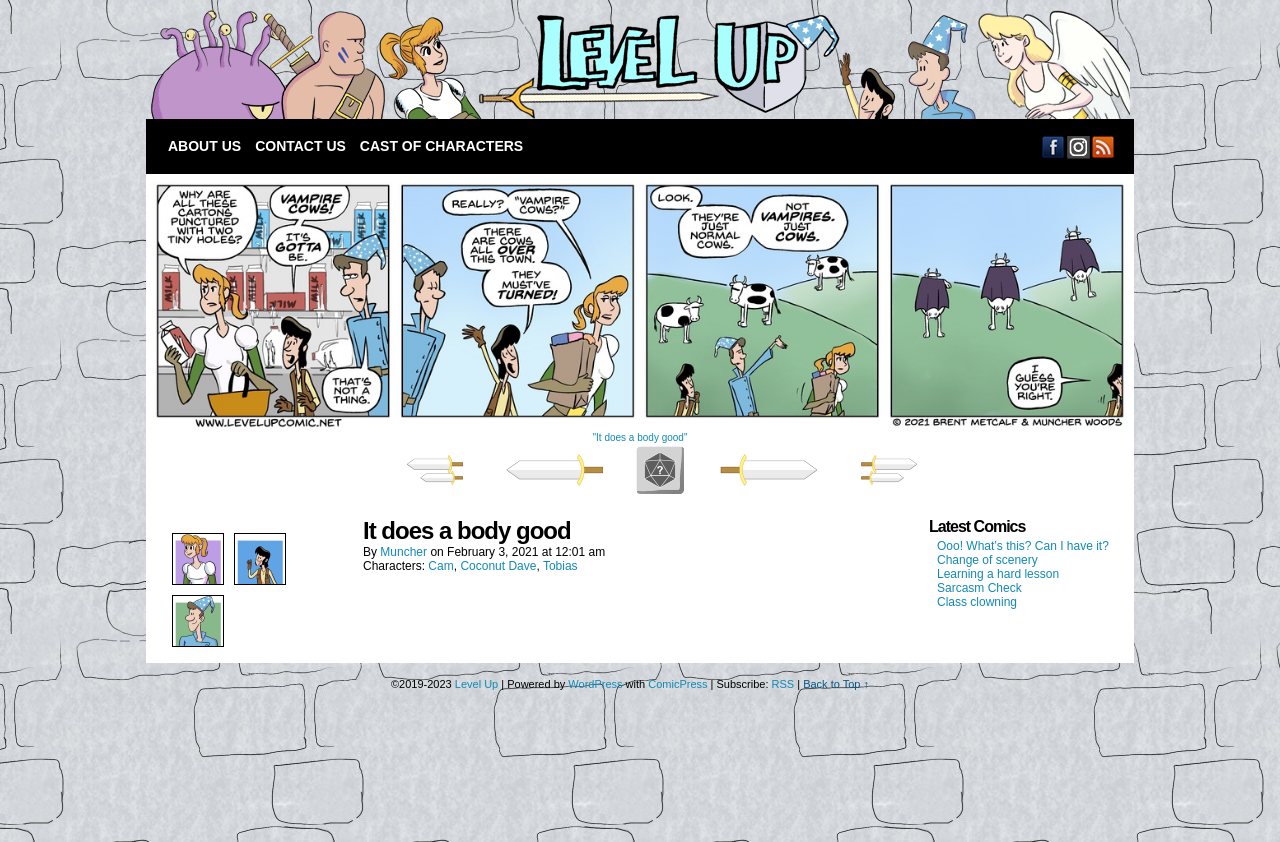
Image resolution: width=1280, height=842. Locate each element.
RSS (1103, 146)
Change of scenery (987, 560)
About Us (204, 146)
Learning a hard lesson (998, 574)
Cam (440, 566)
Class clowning (977, 602)
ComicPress (677, 684)
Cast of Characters (441, 146)
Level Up (636, 64)
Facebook (1053, 146)
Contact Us (300, 146)
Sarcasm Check (979, 588)
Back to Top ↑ (836, 684)
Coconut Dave (498, 566)
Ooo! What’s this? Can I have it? (1023, 546)
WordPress (595, 684)
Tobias (560, 566)
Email (1078, 146)
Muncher (403, 552)
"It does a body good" (640, 437)
